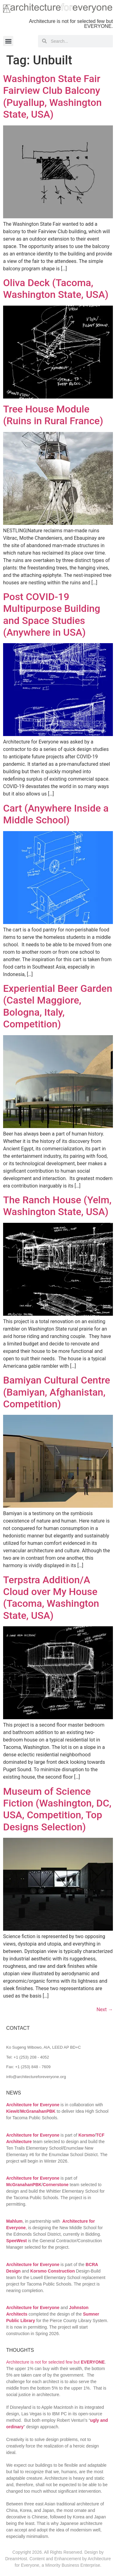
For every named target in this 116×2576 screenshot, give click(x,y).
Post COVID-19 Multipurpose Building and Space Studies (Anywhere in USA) (51, 614)
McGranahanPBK (37, 2111)
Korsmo (86, 2135)
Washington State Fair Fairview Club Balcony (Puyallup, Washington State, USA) (52, 96)
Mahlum (14, 2221)
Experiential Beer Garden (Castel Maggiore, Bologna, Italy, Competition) (57, 1006)
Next (105, 2009)
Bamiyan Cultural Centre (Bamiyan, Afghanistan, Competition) (56, 1392)
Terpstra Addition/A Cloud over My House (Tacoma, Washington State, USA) (51, 1597)
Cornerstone (55, 2184)
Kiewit (12, 2111)
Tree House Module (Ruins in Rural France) (53, 415)
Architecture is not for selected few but (55, 2362)
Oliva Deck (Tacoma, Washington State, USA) (55, 288)
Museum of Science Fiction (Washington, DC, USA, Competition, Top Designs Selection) (57, 1809)
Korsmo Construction (52, 2271)
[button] (8, 41)
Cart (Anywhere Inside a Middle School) (56, 814)
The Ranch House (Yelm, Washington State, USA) (57, 1206)
